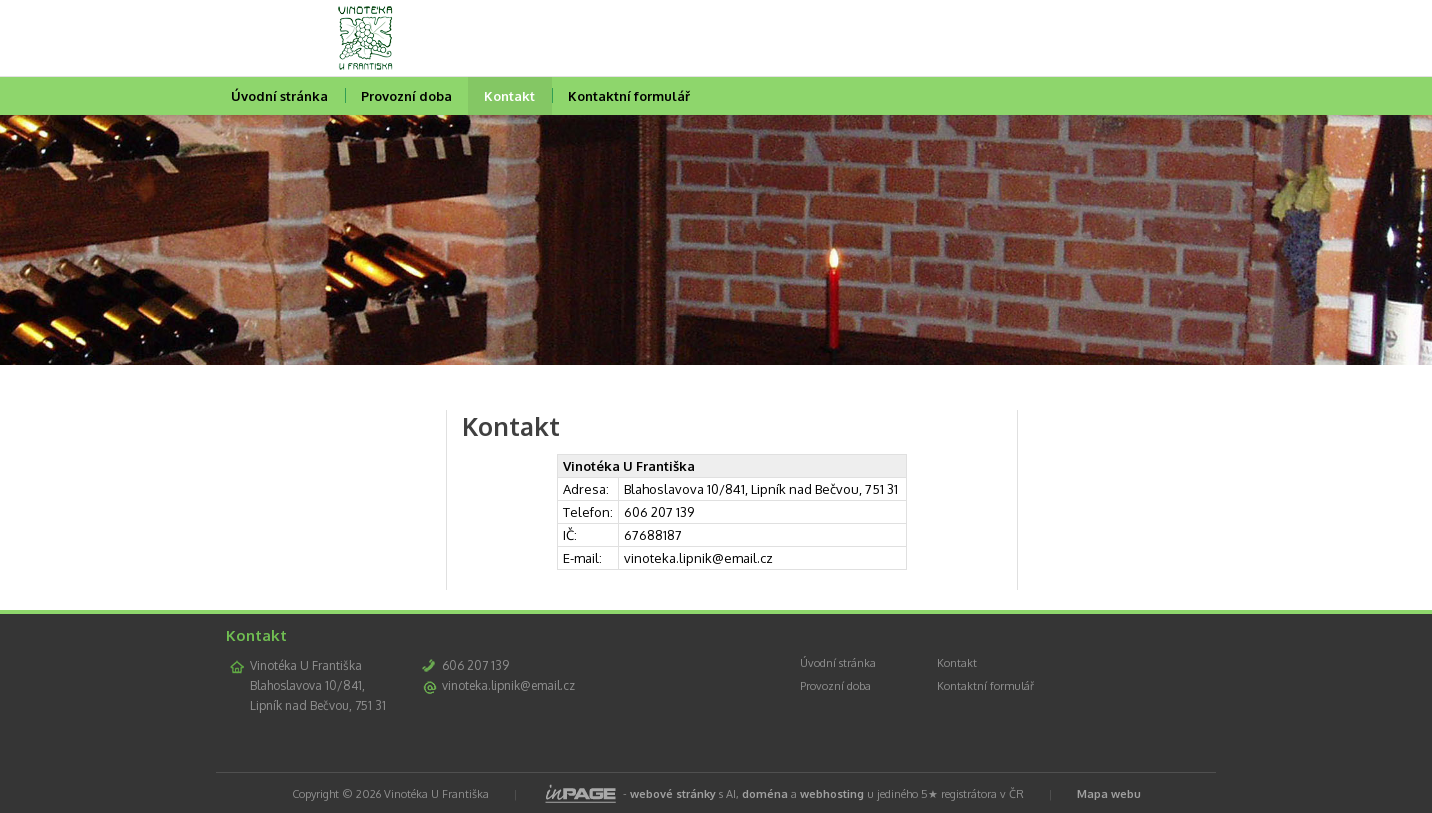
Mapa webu (1109, 794)
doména (765, 794)
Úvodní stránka (279, 96)
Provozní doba (406, 96)
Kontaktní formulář (629, 96)
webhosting (832, 794)
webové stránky (673, 794)
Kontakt (509, 96)
